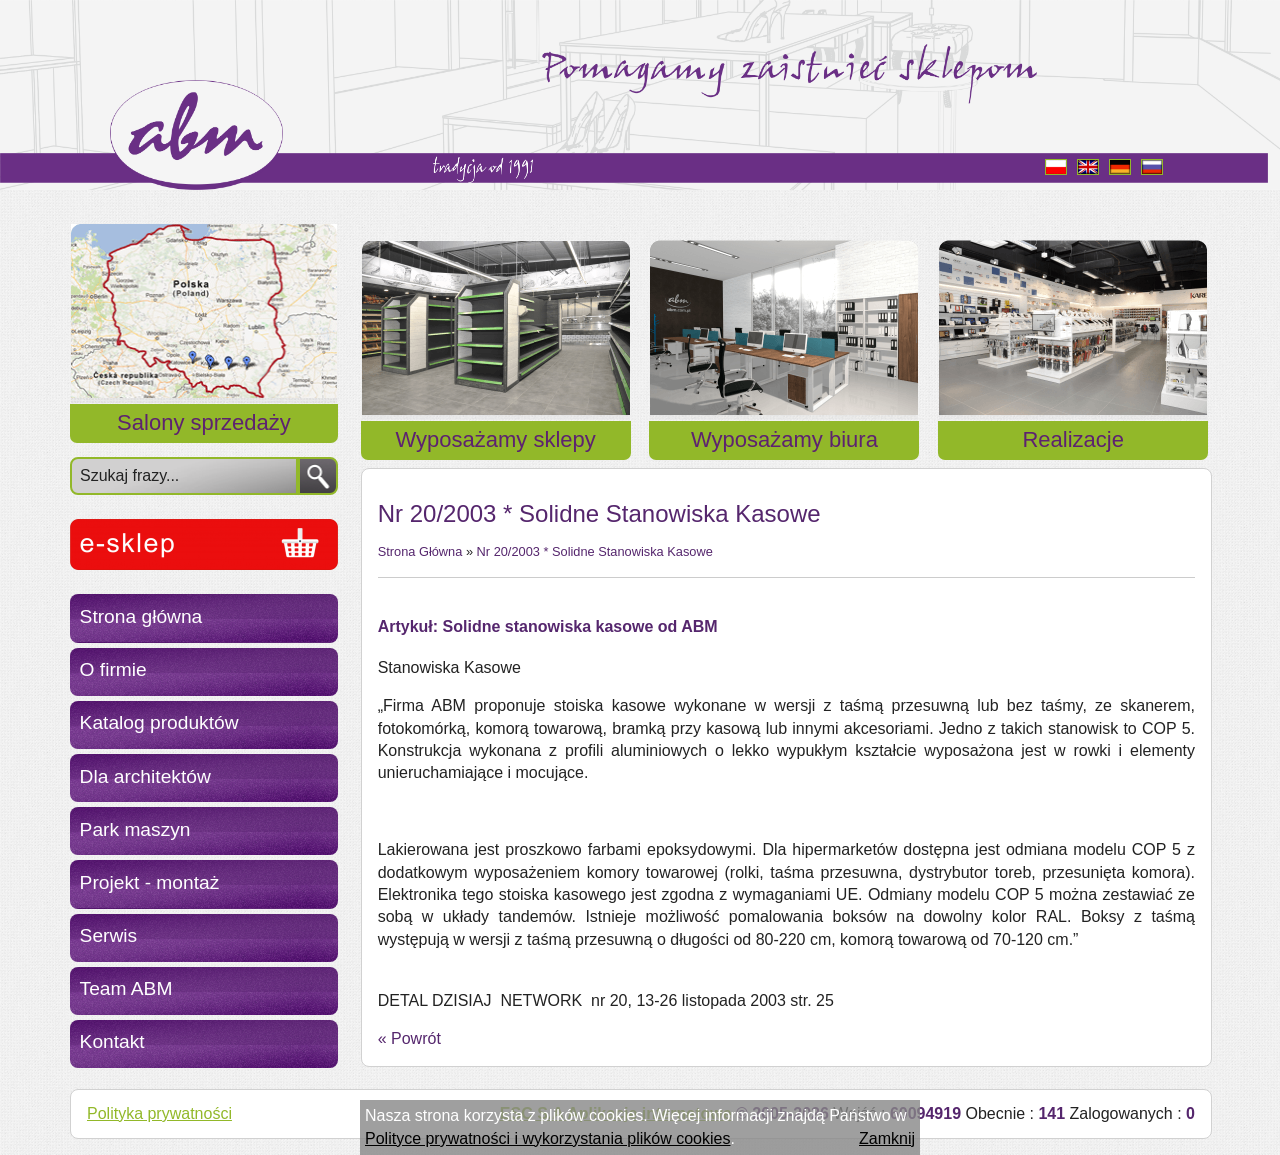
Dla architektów (145, 776)
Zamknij (887, 1138)
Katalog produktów (159, 722)
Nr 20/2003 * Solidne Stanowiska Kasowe (595, 551)
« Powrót (409, 1038)
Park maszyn (135, 829)
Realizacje (1073, 439)
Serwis (109, 935)
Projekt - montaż (150, 882)
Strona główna (141, 616)
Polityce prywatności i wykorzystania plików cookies (547, 1138)
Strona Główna (420, 551)
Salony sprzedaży (204, 422)
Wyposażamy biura (784, 439)
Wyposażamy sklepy (496, 439)
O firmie (113, 669)
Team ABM (126, 988)
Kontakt (112, 1041)
